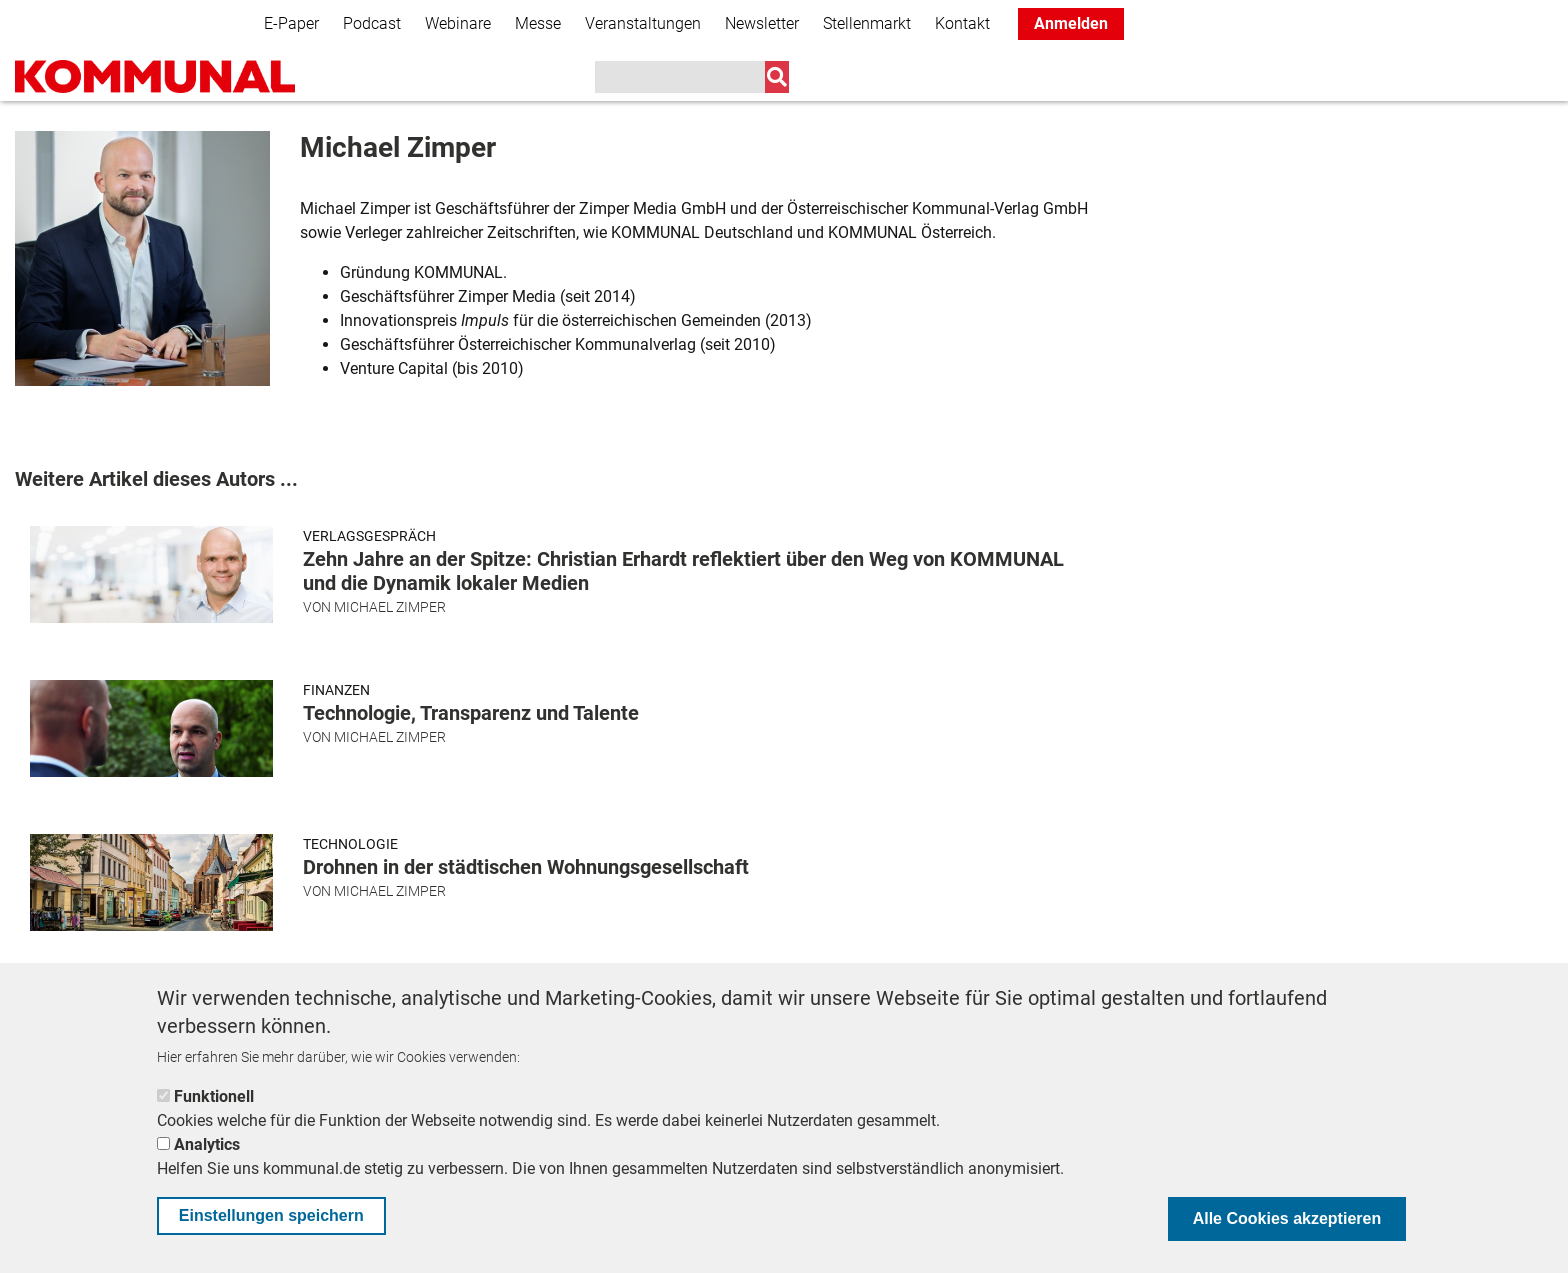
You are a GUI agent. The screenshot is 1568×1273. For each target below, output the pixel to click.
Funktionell (214, 1096)
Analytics (207, 1144)
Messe (538, 23)
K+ (1072, 79)
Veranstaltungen (643, 23)
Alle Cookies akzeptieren (1287, 1218)
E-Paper (291, 23)
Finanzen (336, 690)
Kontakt (962, 23)
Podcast (372, 23)
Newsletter (762, 23)
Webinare (458, 23)
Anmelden (1071, 23)
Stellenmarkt (867, 23)
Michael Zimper (390, 607)
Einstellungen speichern (271, 1215)
